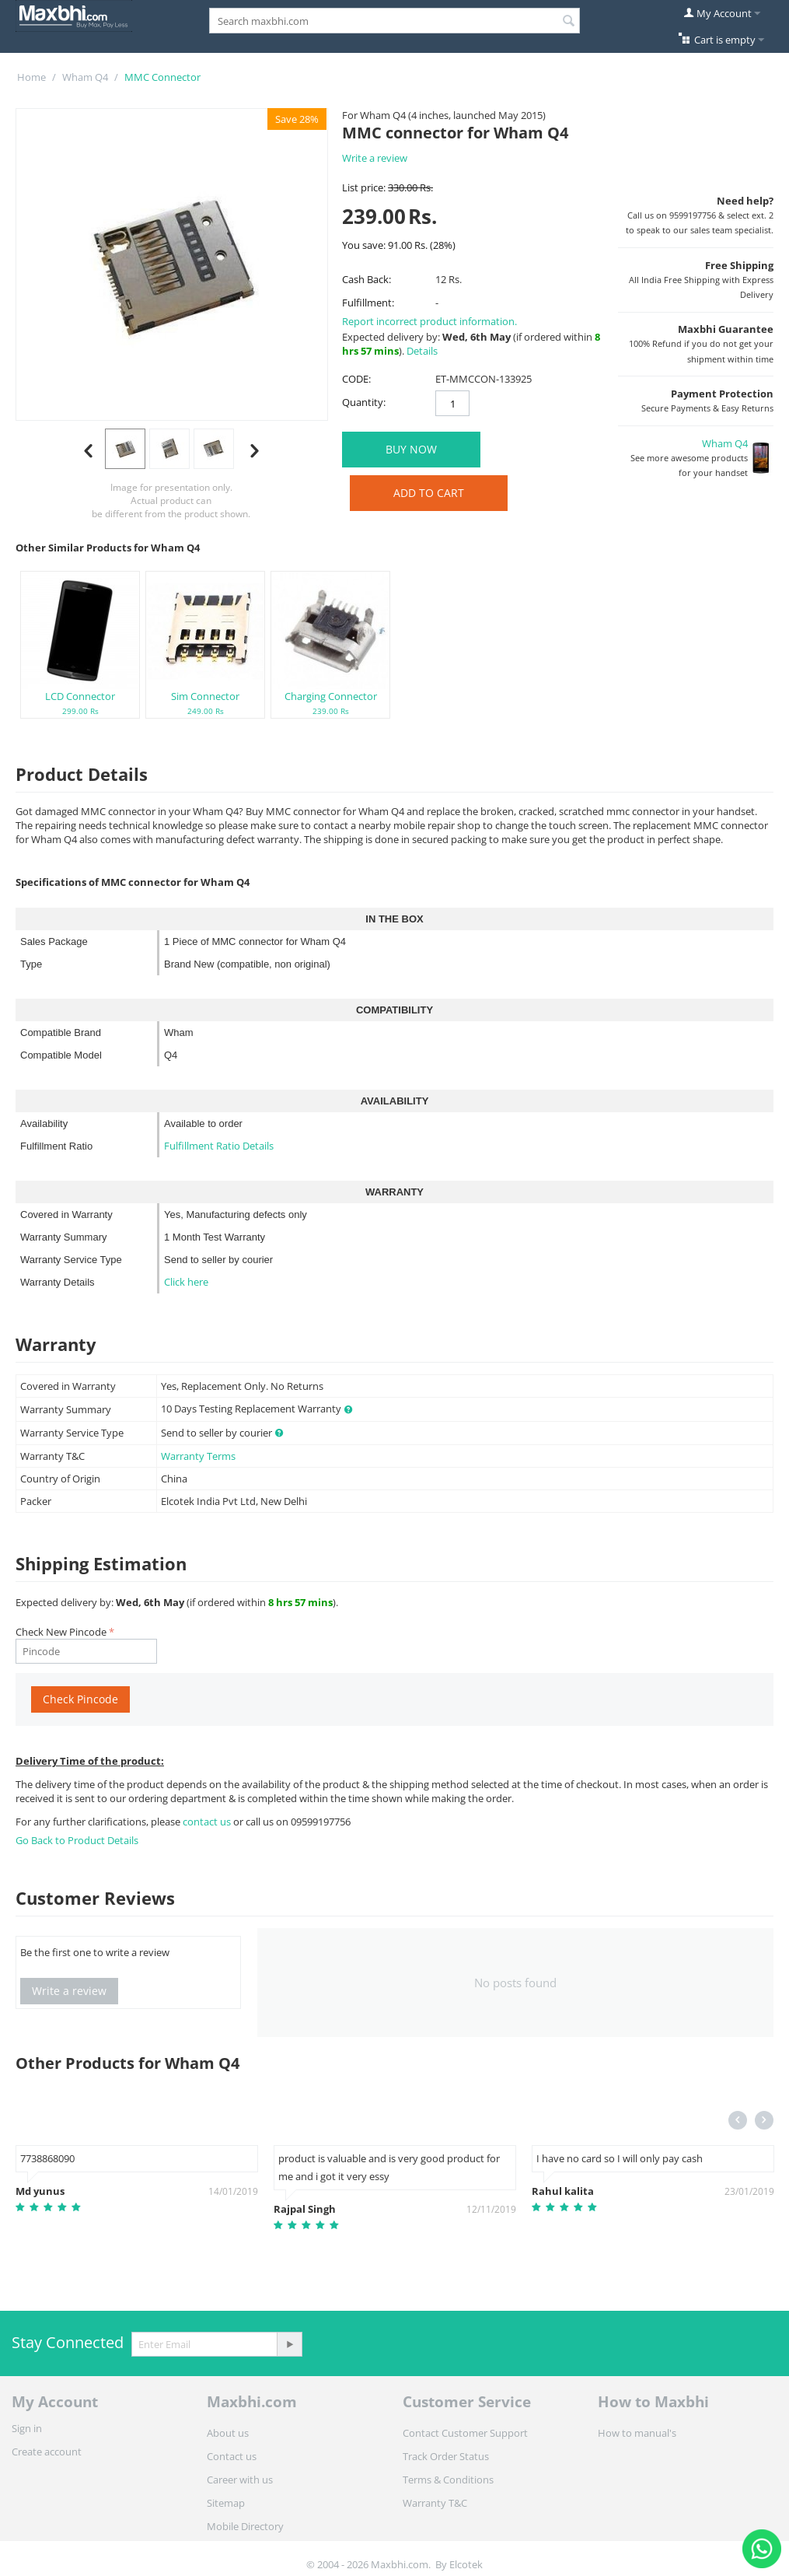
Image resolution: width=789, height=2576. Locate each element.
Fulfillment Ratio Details (219, 1146)
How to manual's (637, 2433)
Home (31, 77)
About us (228, 2433)
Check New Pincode (61, 1632)
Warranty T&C (435, 2503)
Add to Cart (428, 492)
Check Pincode (80, 1699)
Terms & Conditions (448, 2480)
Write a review (374, 158)
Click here (186, 1282)
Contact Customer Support (465, 2433)
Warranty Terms (198, 1456)
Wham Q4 (85, 77)
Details (422, 351)
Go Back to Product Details (77, 1840)
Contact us (232, 2456)
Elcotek (466, 2564)
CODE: (356, 379)
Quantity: (364, 402)
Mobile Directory (245, 2526)
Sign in (27, 2428)
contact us (208, 1822)
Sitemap (226, 2503)
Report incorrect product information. (429, 321)
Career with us (240, 2480)
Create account (47, 2452)
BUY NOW (411, 449)
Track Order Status (446, 2456)
